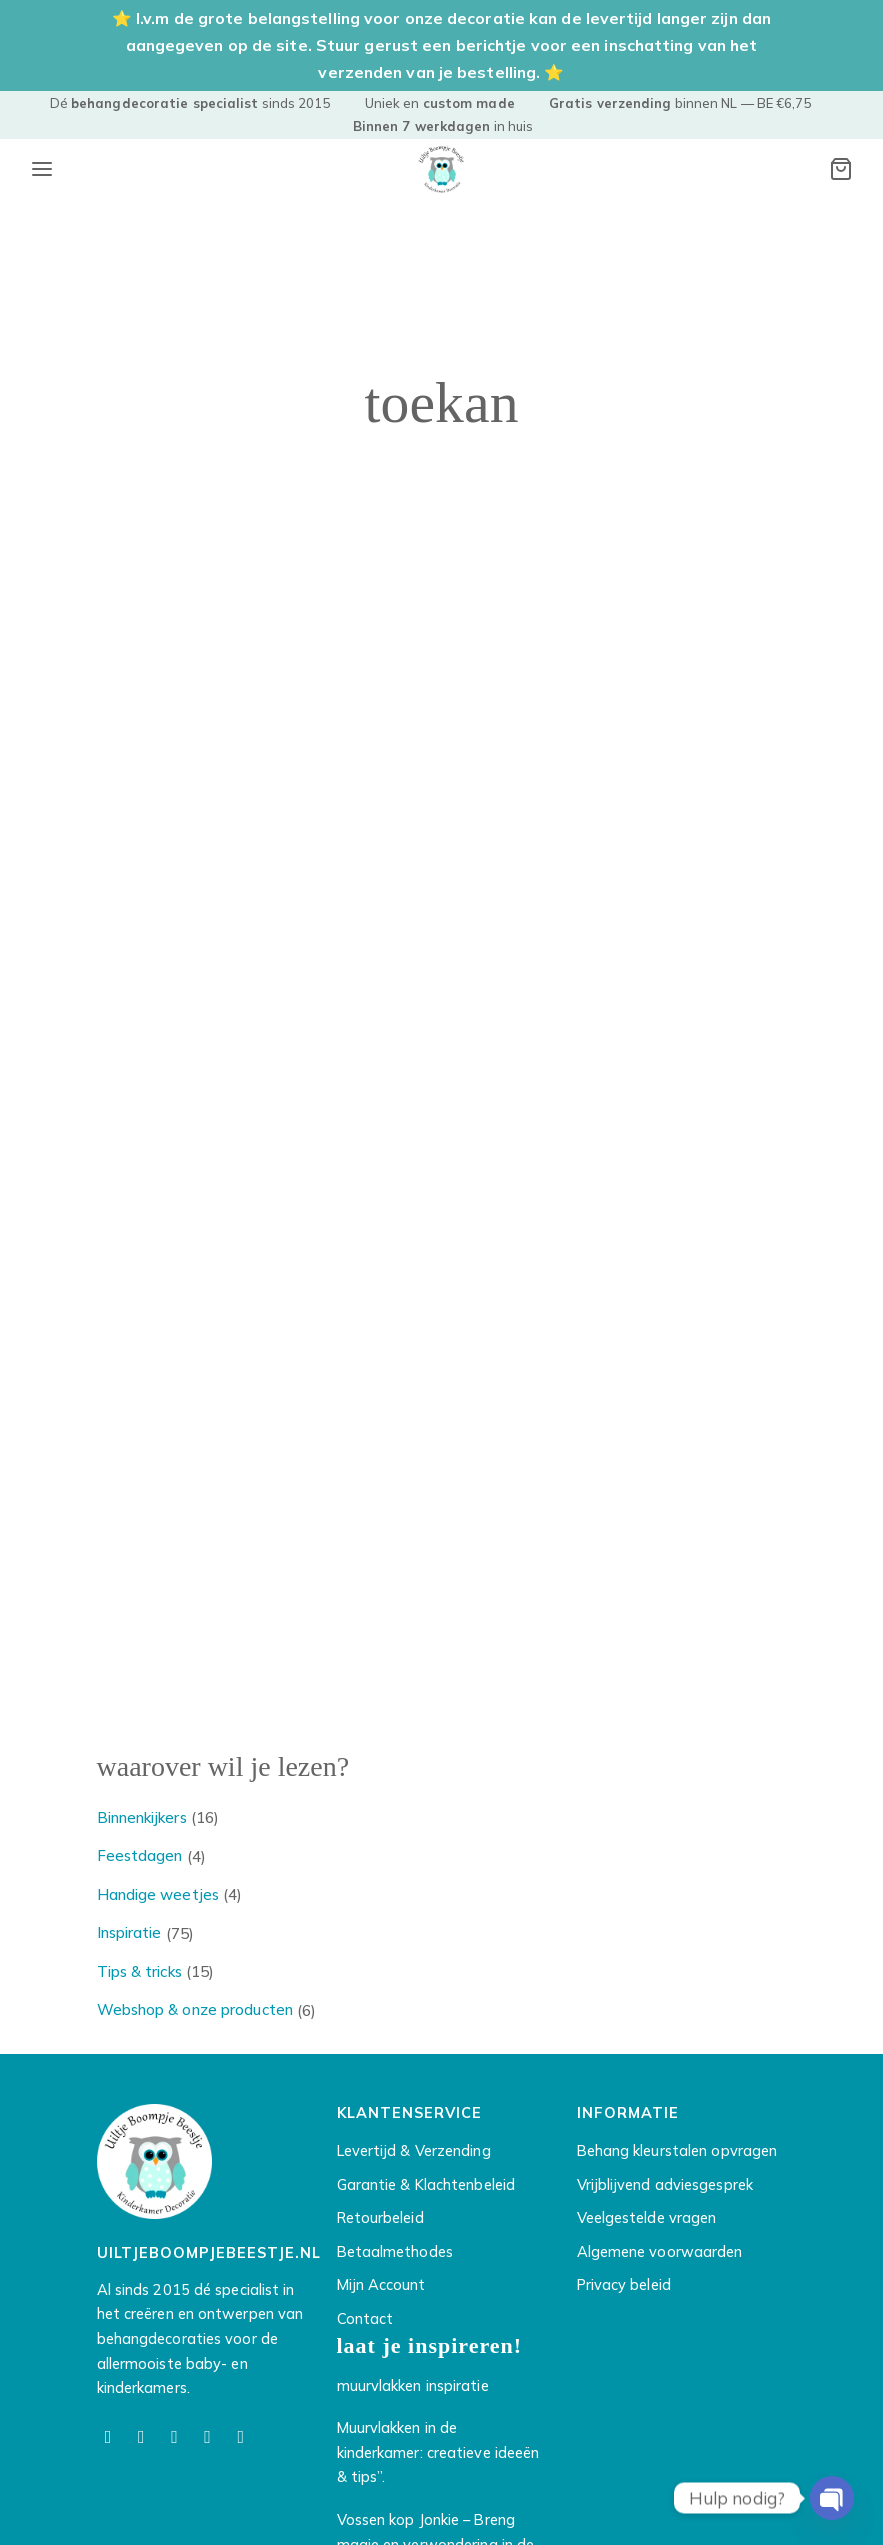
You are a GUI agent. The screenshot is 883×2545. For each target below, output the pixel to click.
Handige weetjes (158, 1894)
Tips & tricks (139, 1971)
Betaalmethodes (395, 2251)
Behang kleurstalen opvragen (677, 2150)
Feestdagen (140, 1855)
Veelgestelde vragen (647, 2217)
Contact (365, 2318)
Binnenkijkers (142, 1817)
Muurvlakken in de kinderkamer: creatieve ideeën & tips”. (438, 2452)
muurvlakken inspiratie (413, 2385)
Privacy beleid (624, 2284)
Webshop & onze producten (195, 2009)
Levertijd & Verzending (414, 2150)
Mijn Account (381, 2284)
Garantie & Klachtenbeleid (426, 2184)
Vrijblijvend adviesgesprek (665, 2184)
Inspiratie (129, 1932)
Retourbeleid (380, 2217)
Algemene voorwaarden (660, 2251)
